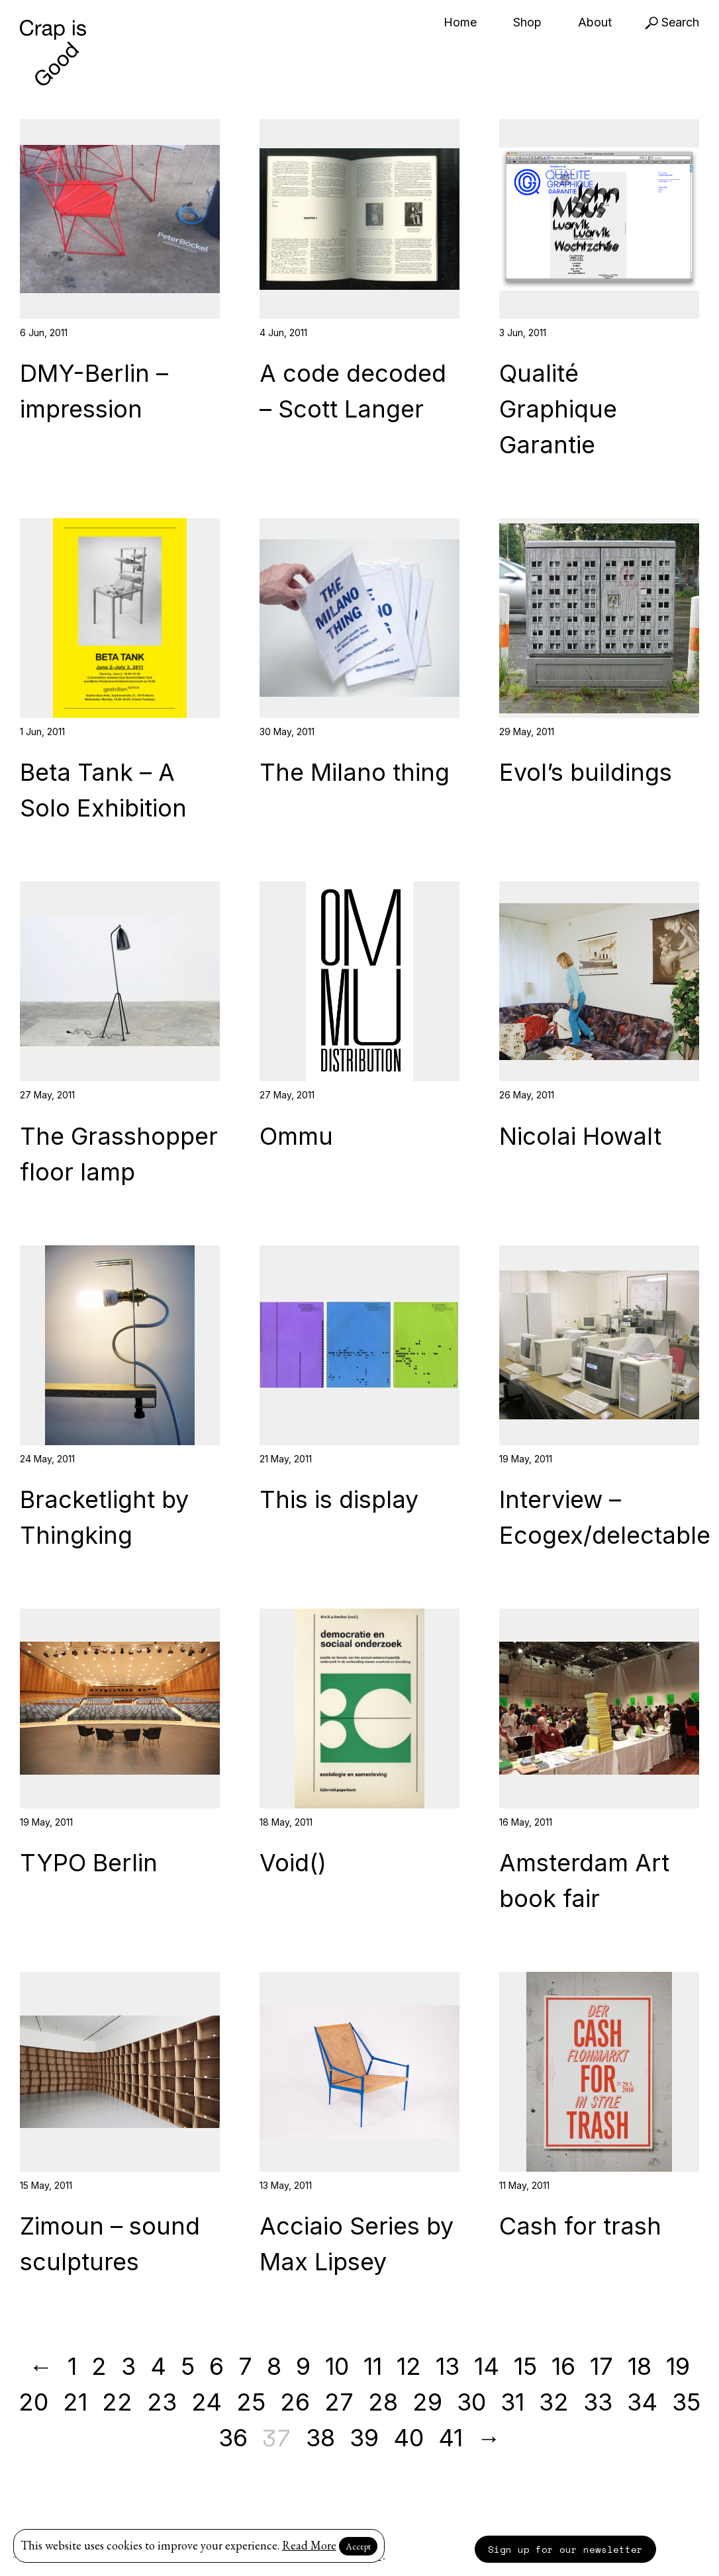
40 (408, 2437)
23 (162, 2402)
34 (642, 2402)
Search (672, 22)
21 (75, 2402)
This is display (339, 1499)
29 (427, 2402)
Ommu (296, 1136)
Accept (358, 2546)
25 (250, 2402)
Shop (527, 22)
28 (383, 2402)
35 (686, 2402)
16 (563, 2366)
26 (295, 2402)
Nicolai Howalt (580, 1136)
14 (486, 2366)
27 (339, 2402)
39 (364, 2437)
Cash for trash (580, 2226)
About (595, 22)
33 (597, 2402)
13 (447, 2366)
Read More (309, 2545)
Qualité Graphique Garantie (558, 409)
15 (525, 2366)
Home (460, 22)
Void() (293, 1862)
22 (117, 2402)
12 (409, 2366)
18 (639, 2366)
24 (206, 2402)
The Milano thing (355, 772)
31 (512, 2402)
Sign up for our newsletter (565, 2549)
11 (372, 2366)
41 (450, 2437)
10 (337, 2366)
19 (678, 2366)
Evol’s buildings (585, 772)
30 (471, 2402)
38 (320, 2437)
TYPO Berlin (89, 1862)
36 (233, 2437)
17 (601, 2366)
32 (554, 2402)
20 (33, 2402)
